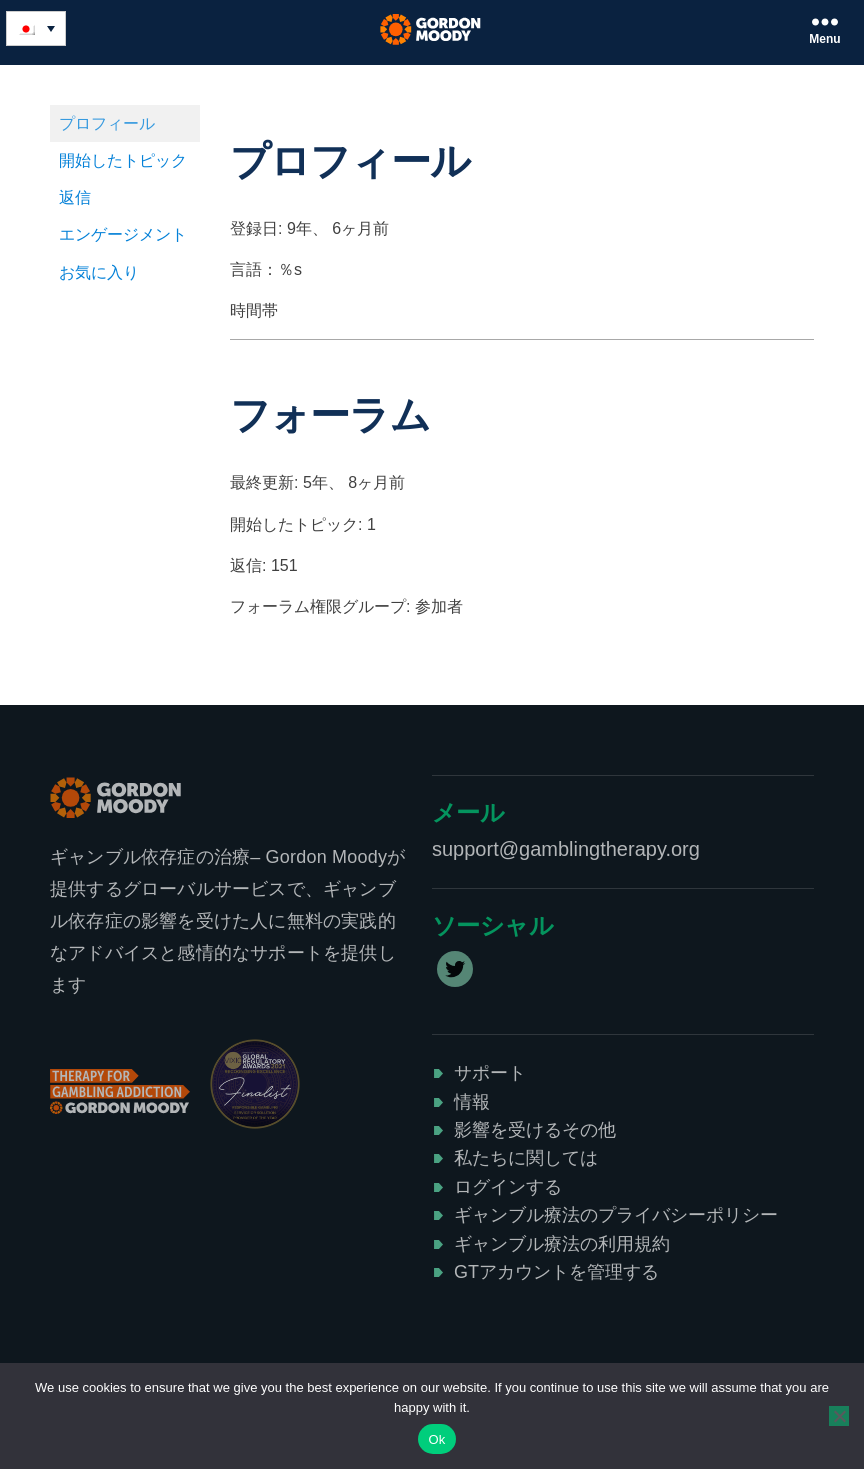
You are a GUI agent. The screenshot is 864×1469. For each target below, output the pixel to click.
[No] (839, 1416)
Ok (436, 1439)
